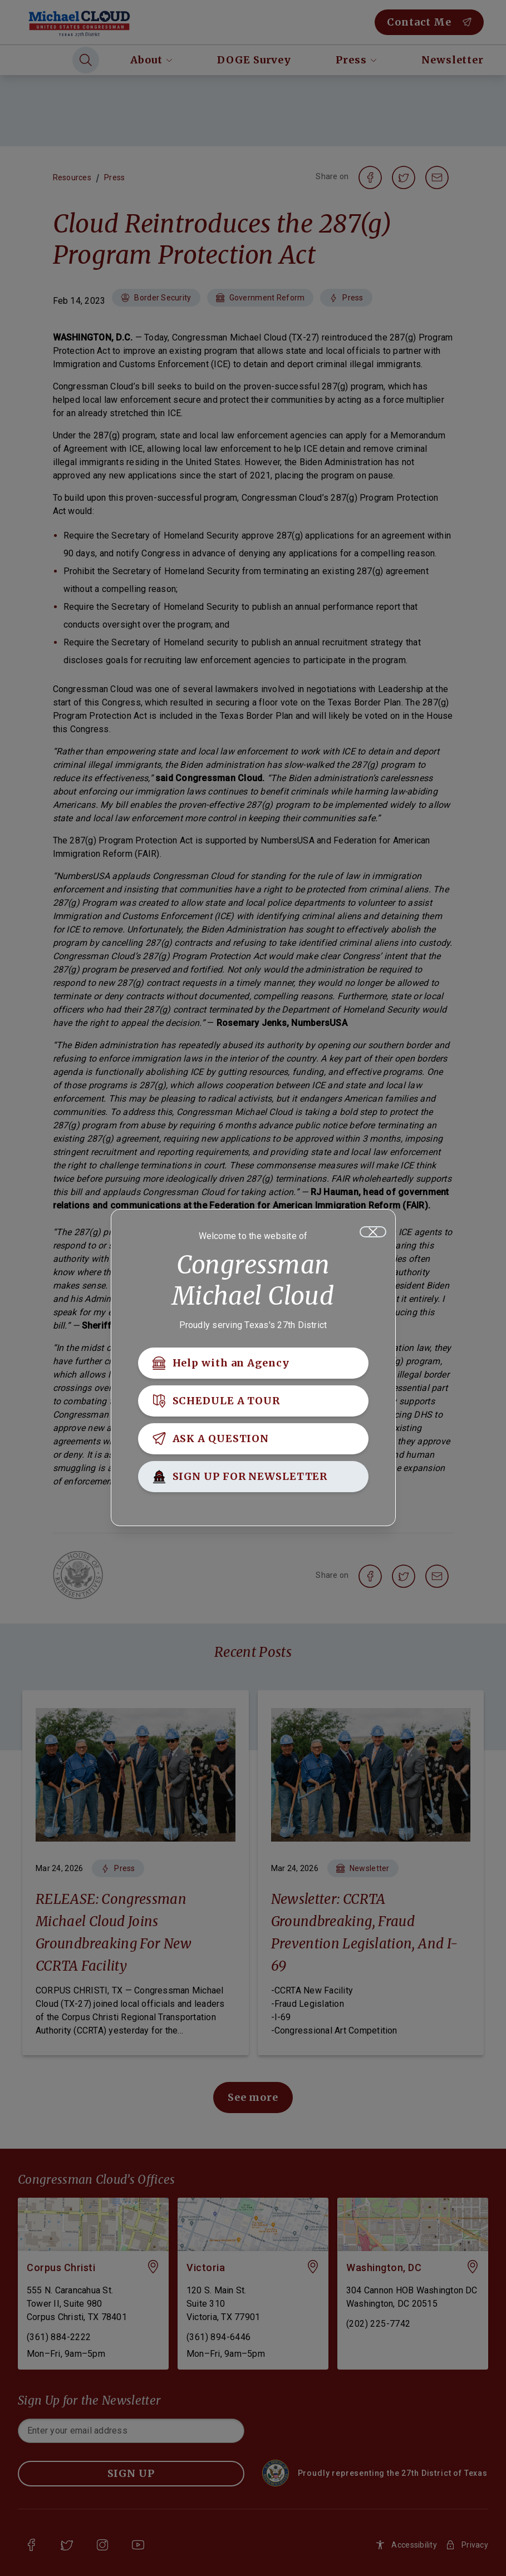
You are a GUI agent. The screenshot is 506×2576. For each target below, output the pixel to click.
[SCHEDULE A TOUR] (253, 1401)
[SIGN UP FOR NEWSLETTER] (253, 1476)
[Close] (373, 1232)
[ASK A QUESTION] (253, 1438)
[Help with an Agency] (253, 1363)
